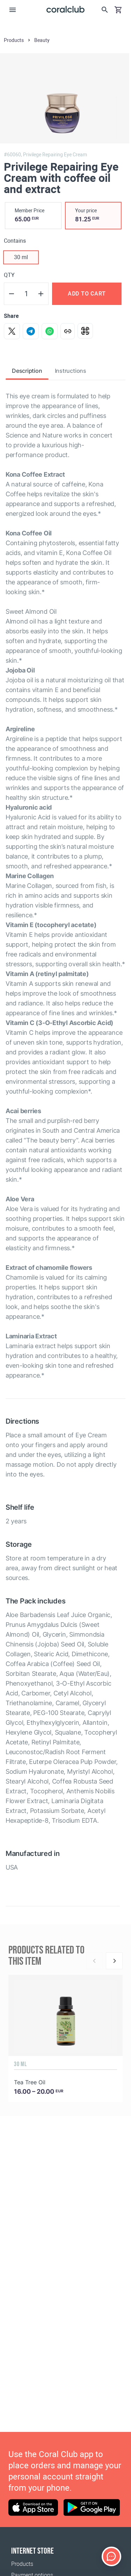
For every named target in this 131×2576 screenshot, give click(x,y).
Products (22, 2564)
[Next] (114, 1960)
